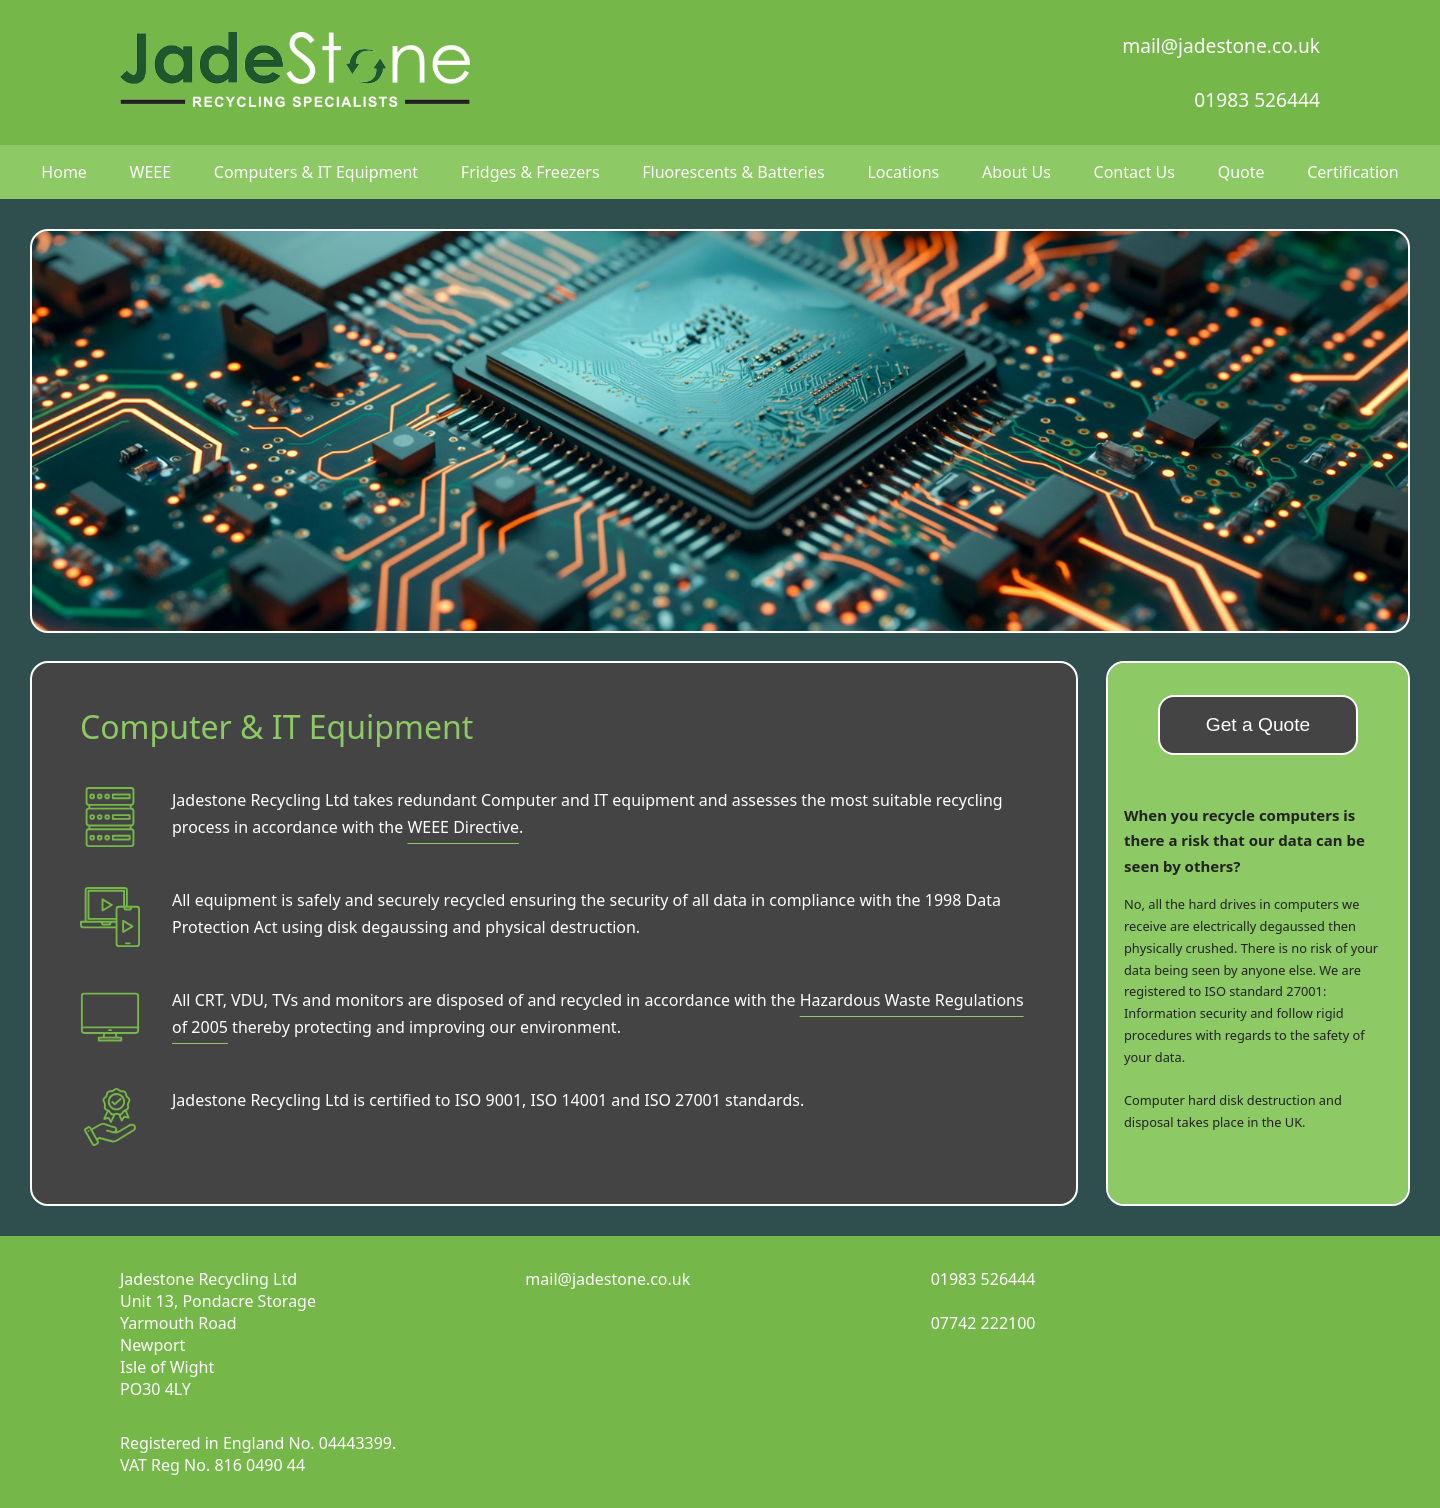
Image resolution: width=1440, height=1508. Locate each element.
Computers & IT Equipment (316, 172)
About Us (1016, 172)
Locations (903, 172)
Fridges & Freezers (530, 172)
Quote (1241, 172)
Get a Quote (1258, 724)
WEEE (151, 172)
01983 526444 (1257, 99)
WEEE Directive (463, 827)
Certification (1352, 172)
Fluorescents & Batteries (733, 172)
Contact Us (1134, 172)
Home (64, 172)
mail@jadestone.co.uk (1221, 45)
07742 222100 (983, 1323)
